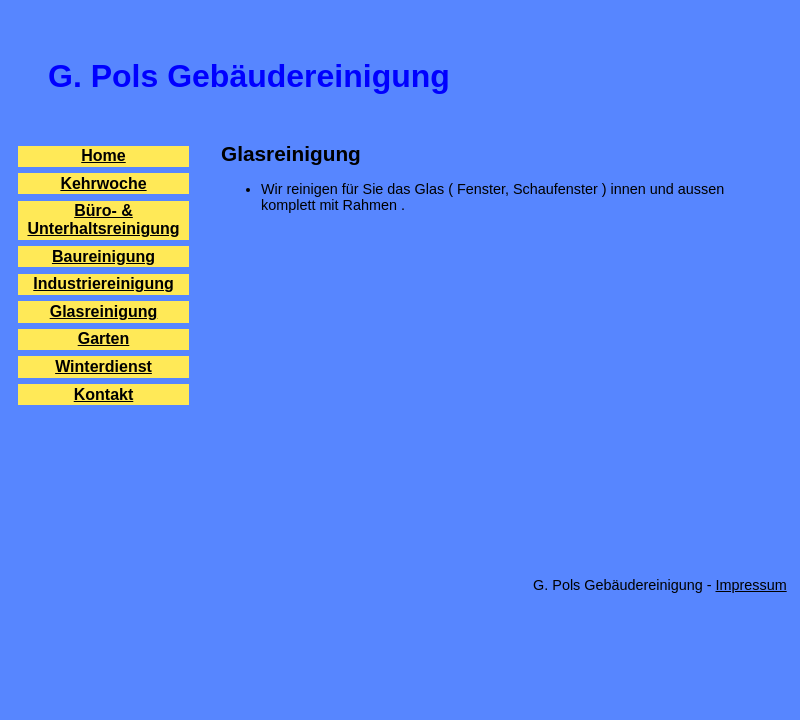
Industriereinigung (103, 283)
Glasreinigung (104, 311)
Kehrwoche (103, 183)
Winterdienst (103, 366)
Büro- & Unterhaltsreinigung (103, 219)
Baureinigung (103, 256)
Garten (104, 338)
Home (103, 155)
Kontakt (104, 394)
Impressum (751, 585)
